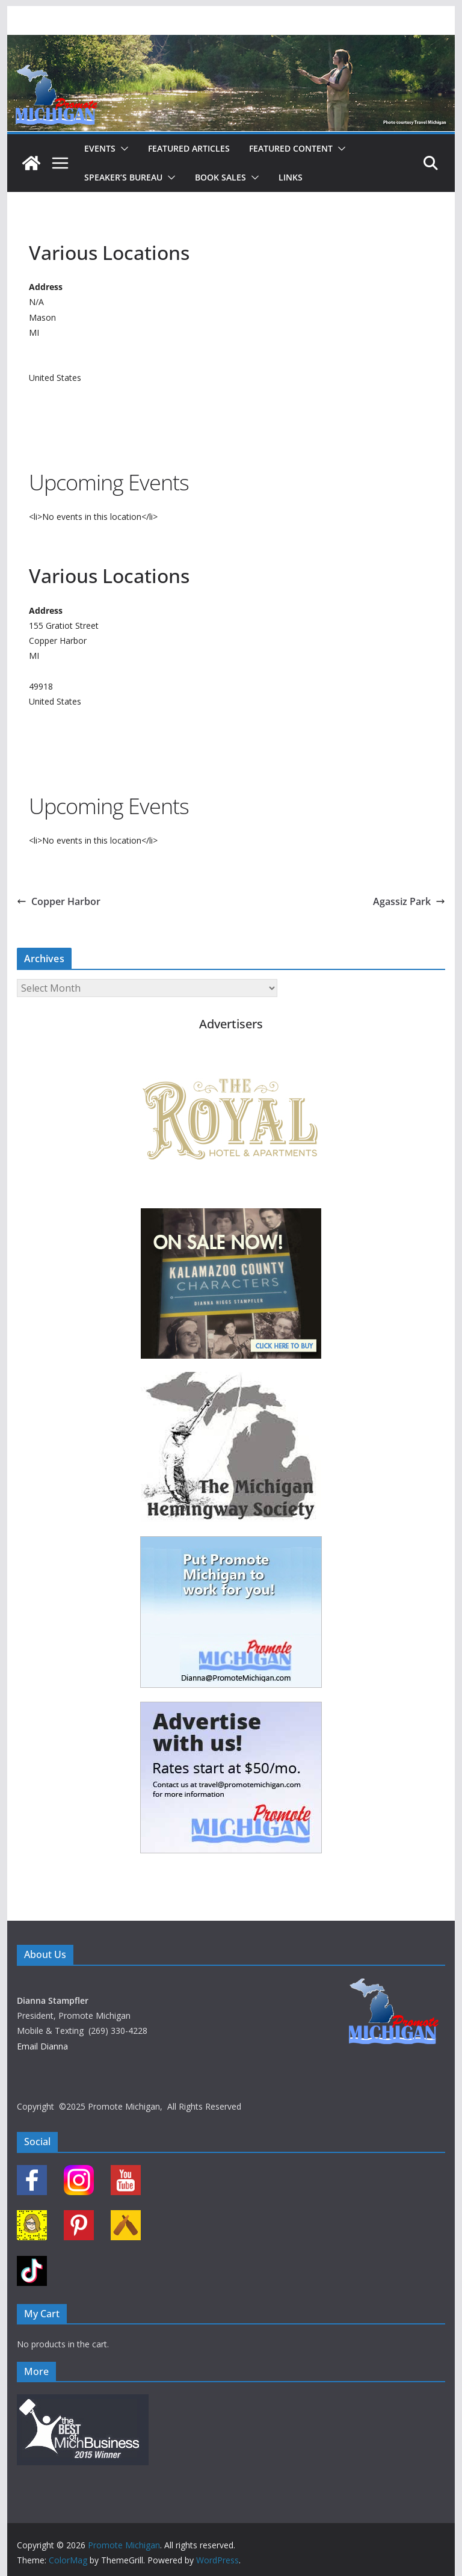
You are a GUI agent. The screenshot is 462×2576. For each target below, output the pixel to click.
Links (291, 177)
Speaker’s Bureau (123, 177)
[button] (122, 148)
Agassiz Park (409, 901)
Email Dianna (42, 2046)
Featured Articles (189, 148)
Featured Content (291, 148)
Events (100, 148)
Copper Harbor (58, 901)
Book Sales (220, 177)
